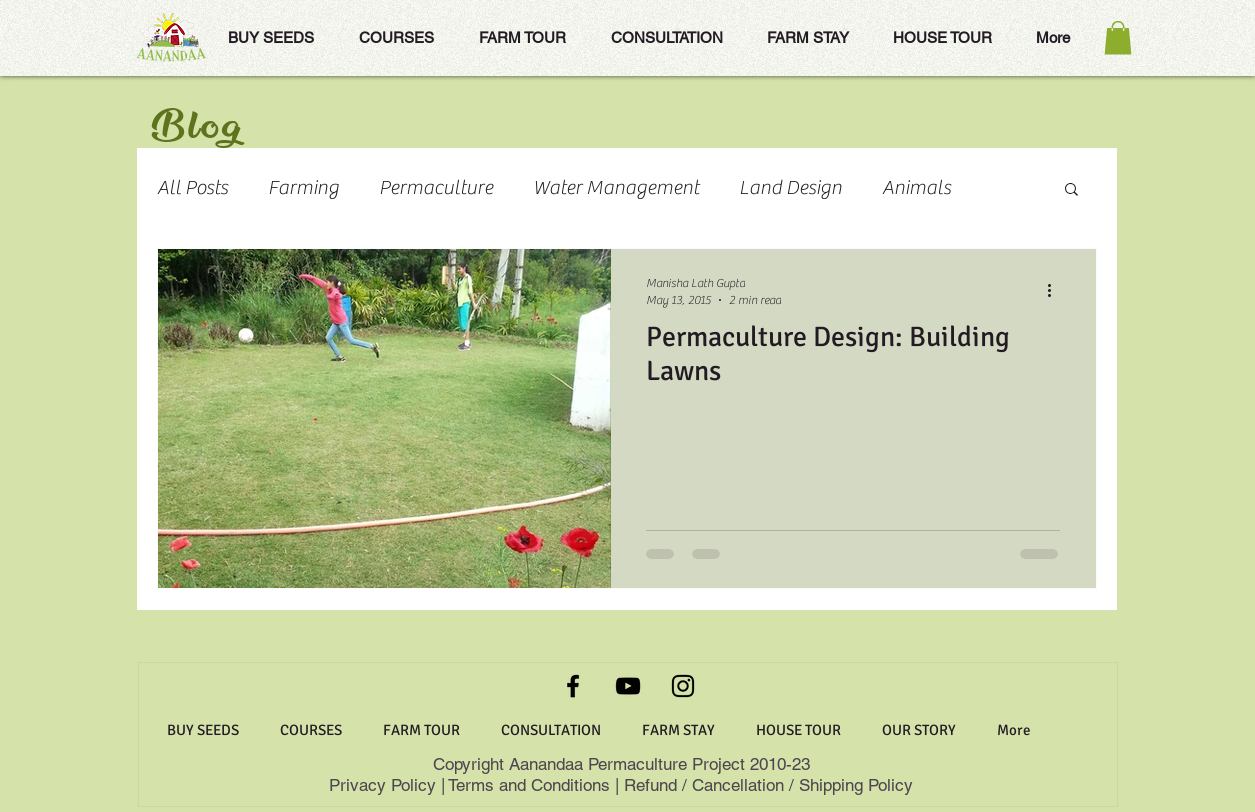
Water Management (616, 187)
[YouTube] (628, 686)
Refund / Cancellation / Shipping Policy (768, 785)
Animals (916, 187)
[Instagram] (683, 686)
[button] (1118, 37)
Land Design (790, 187)
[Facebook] (573, 686)
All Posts (192, 187)
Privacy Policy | (388, 785)
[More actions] (1057, 290)
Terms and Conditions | (533, 785)
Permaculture (436, 187)
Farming (303, 187)
